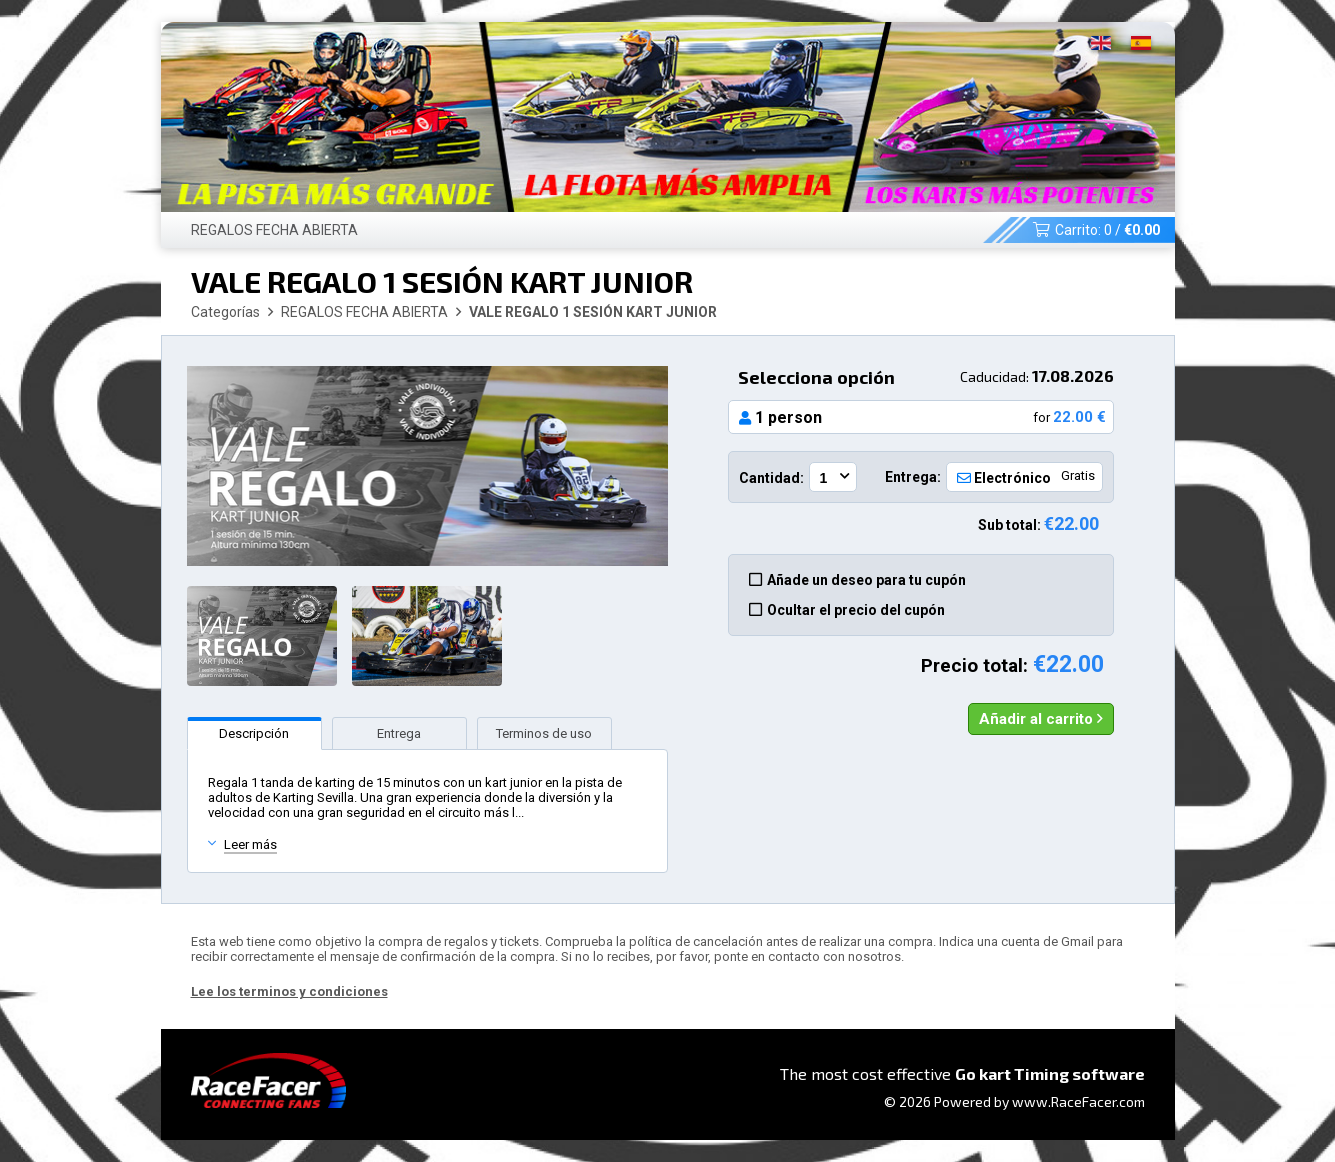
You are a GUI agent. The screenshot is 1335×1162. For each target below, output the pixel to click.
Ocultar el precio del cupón (847, 610)
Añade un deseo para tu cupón (857, 580)
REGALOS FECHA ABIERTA (274, 230)
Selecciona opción (926, 377)
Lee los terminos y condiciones (289, 991)
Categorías (225, 312)
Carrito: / (1096, 230)
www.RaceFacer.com (1078, 1101)
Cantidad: (771, 478)
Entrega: (913, 477)
